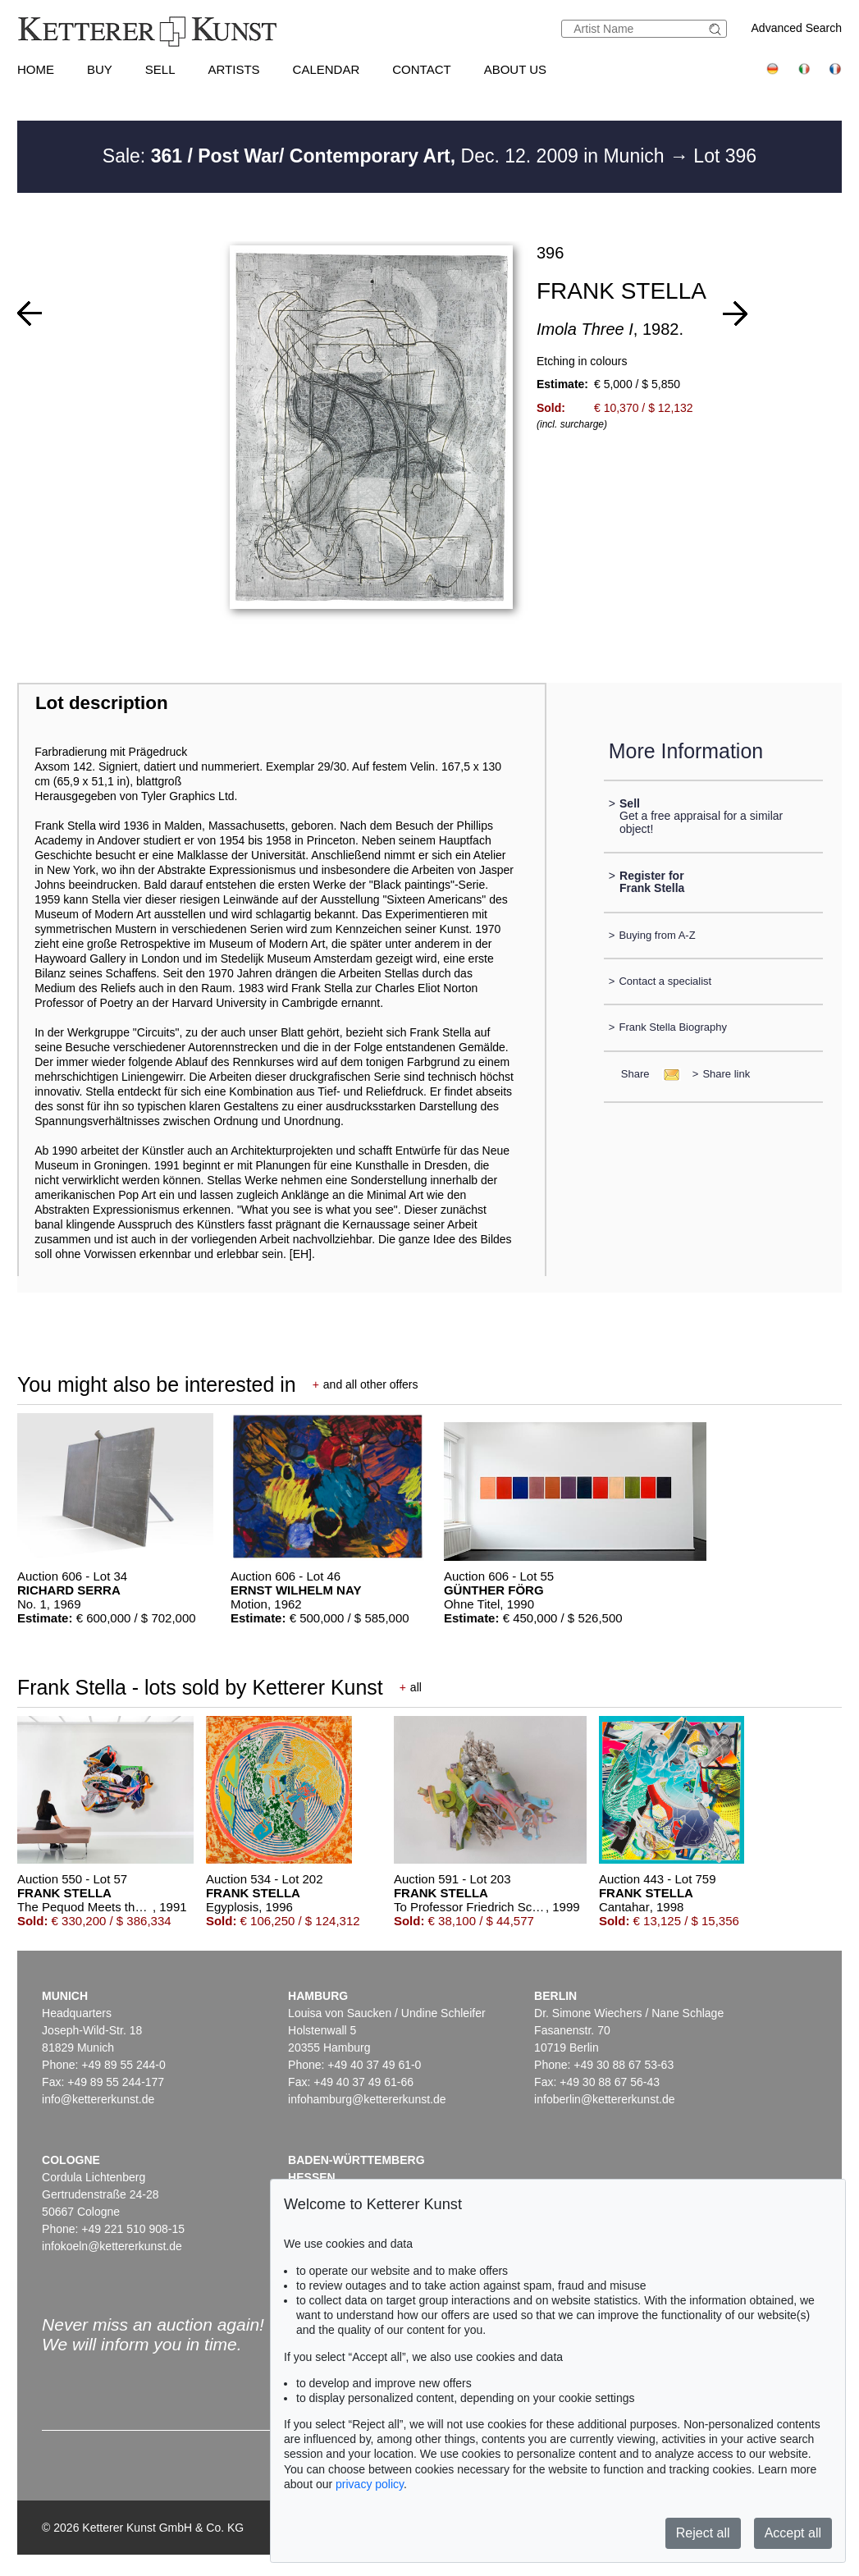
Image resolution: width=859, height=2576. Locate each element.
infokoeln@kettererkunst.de (112, 2246)
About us (515, 69)
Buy (99, 69)
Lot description (101, 703)
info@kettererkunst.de (98, 2099)
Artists (233, 69)
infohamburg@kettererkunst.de (366, 2099)
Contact (421, 69)
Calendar (326, 69)
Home (35, 69)
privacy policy (370, 2484)
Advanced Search (797, 27)
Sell (160, 69)
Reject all (703, 2533)
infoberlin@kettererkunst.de (604, 2099)
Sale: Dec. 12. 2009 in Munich (386, 156)
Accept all (793, 2533)
